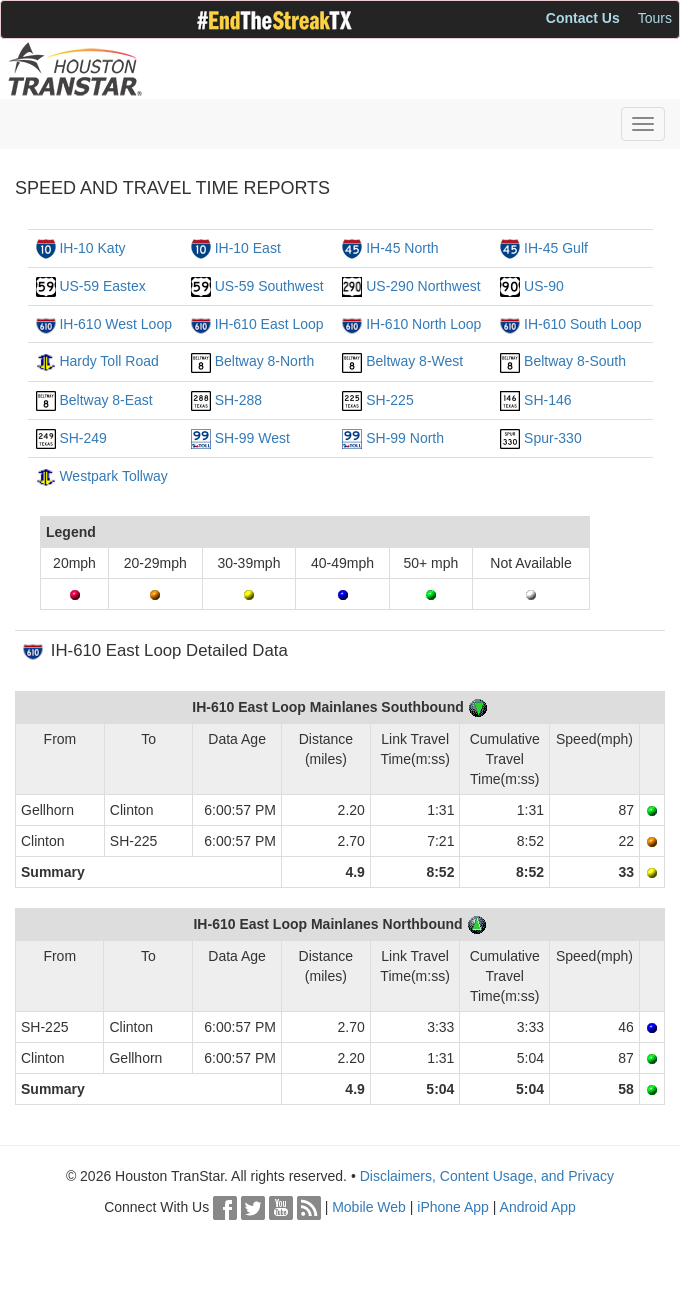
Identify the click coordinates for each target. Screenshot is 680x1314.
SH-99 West (252, 438)
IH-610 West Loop (115, 324)
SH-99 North (405, 438)
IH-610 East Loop (269, 324)
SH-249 (82, 438)
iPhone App (453, 1207)
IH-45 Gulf (556, 248)
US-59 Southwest (269, 286)
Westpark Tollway (113, 476)
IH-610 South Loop (583, 324)
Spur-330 (553, 438)
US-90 (544, 286)
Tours (655, 18)
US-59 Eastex (102, 286)
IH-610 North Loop (423, 324)
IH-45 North (402, 248)
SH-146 (547, 400)
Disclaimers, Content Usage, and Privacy (487, 1176)
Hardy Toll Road (108, 361)
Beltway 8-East (105, 400)
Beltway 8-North (265, 361)
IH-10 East (248, 248)
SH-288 (238, 400)
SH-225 (389, 400)
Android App (538, 1207)
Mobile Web (369, 1207)
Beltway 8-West (414, 361)
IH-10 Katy (92, 248)
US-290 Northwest (423, 286)
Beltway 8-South (575, 361)
